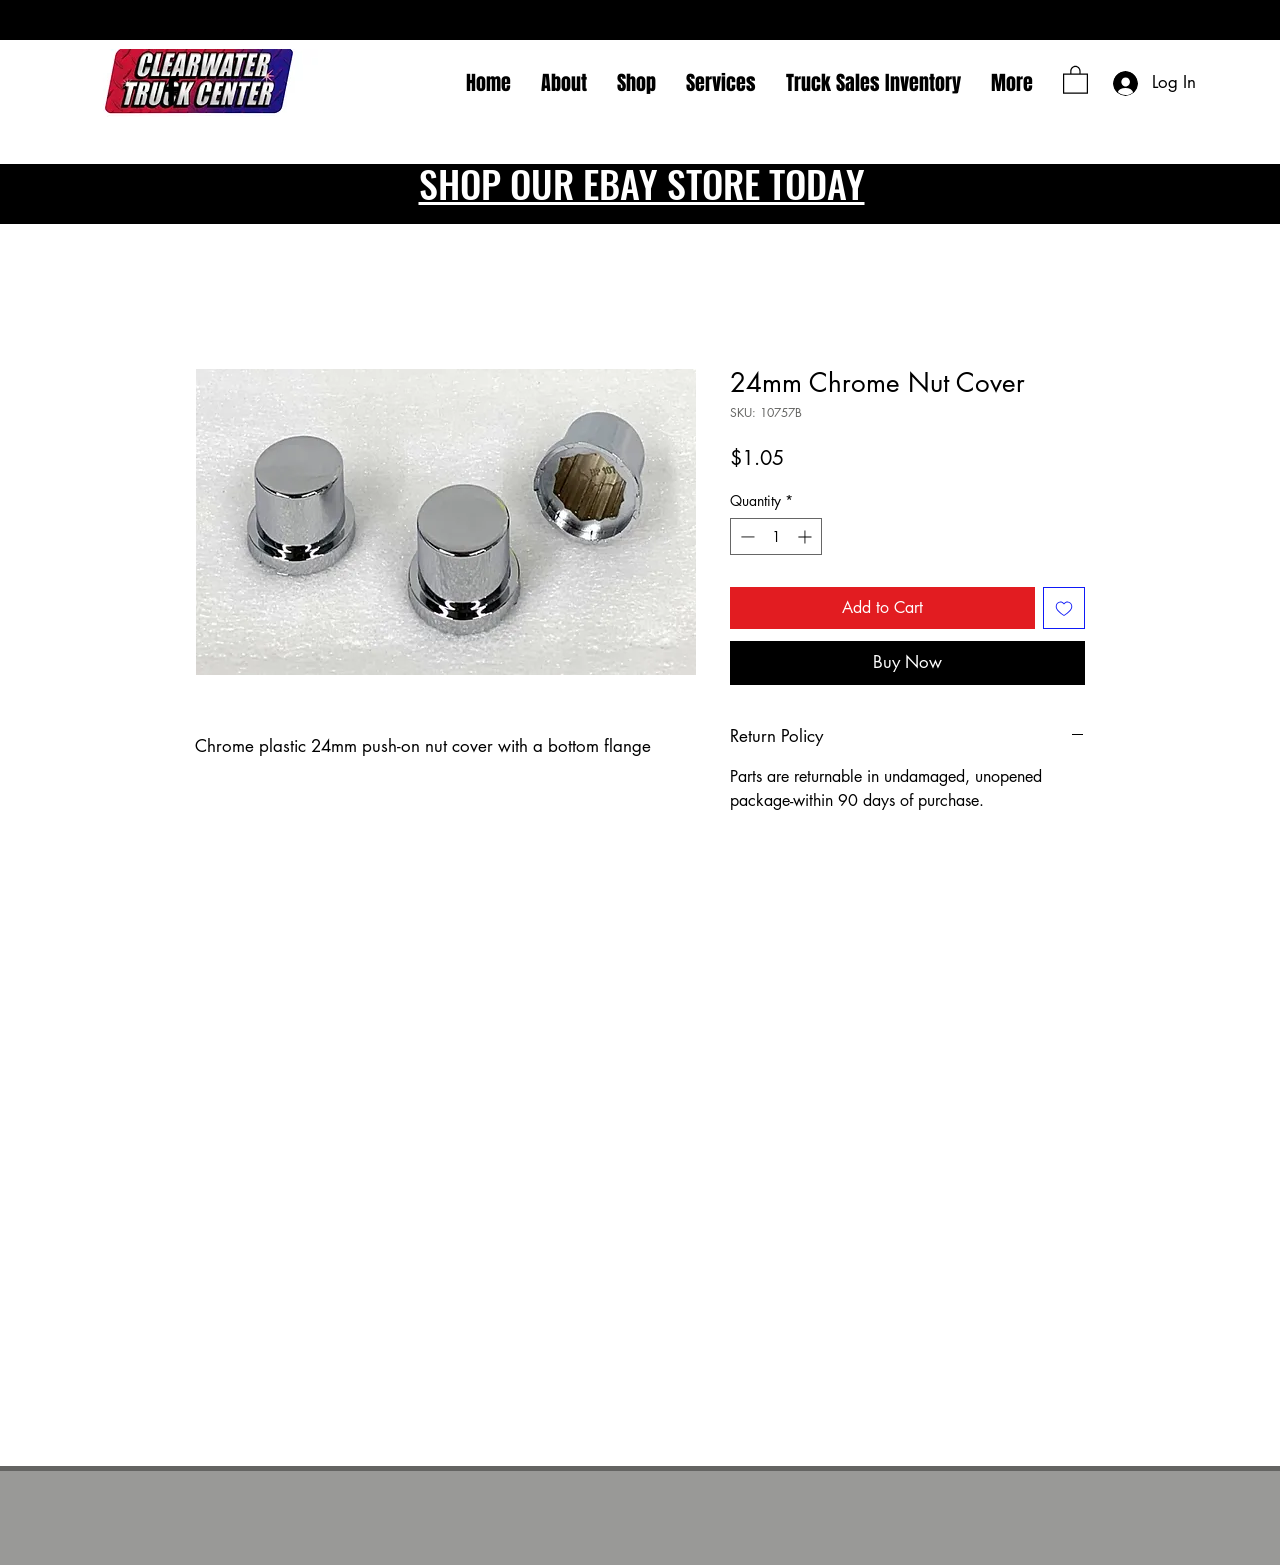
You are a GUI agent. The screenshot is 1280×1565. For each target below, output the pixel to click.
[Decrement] (745, 536)
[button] (1075, 79)
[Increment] (806, 536)
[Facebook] (171, 90)
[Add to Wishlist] (1064, 608)
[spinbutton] (776, 536)
